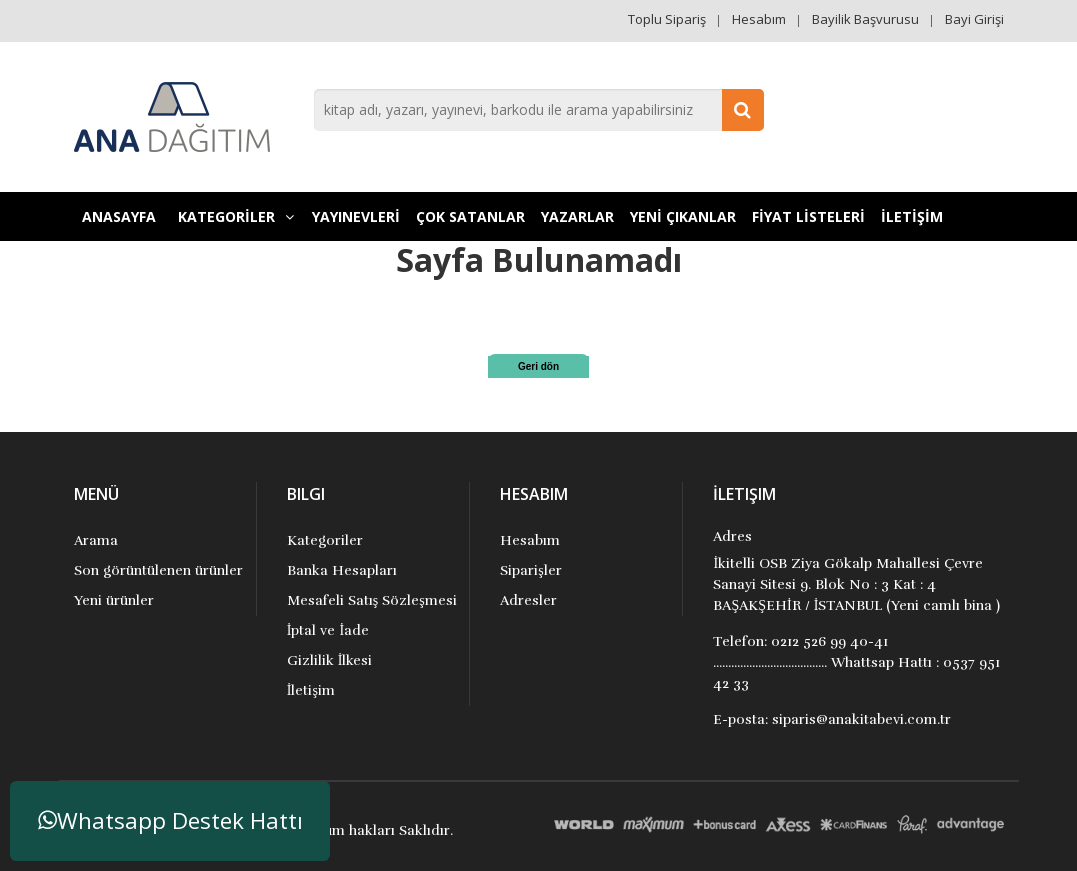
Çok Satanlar (470, 216)
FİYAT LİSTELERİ (808, 216)
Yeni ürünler (114, 600)
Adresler (528, 600)
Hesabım (759, 19)
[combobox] (539, 110)
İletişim (311, 690)
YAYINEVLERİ (356, 216)
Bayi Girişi (974, 19)
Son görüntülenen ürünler (158, 570)
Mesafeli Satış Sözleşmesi (372, 600)
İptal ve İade (328, 630)
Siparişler (530, 570)
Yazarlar (577, 216)
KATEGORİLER (236, 216)
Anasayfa (119, 216)
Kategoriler (325, 540)
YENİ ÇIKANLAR (683, 216)
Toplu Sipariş (667, 19)
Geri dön (538, 366)
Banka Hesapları (342, 570)
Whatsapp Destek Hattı (170, 820)
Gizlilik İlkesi (330, 660)
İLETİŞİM (912, 216)
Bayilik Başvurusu (865, 19)
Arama (96, 540)
